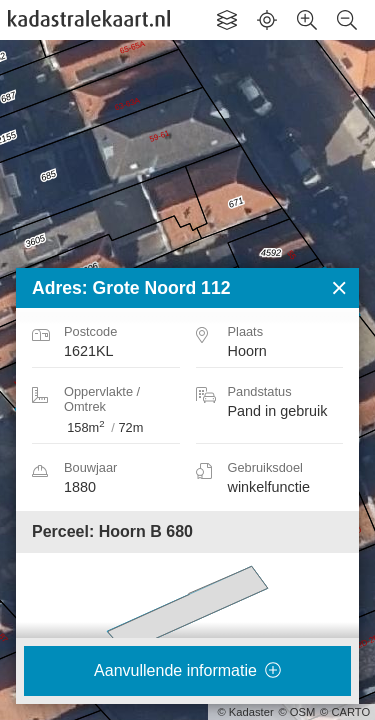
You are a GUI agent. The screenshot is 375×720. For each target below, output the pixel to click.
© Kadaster (246, 712)
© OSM (296, 712)
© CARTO (345, 712)
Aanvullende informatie (187, 670)
